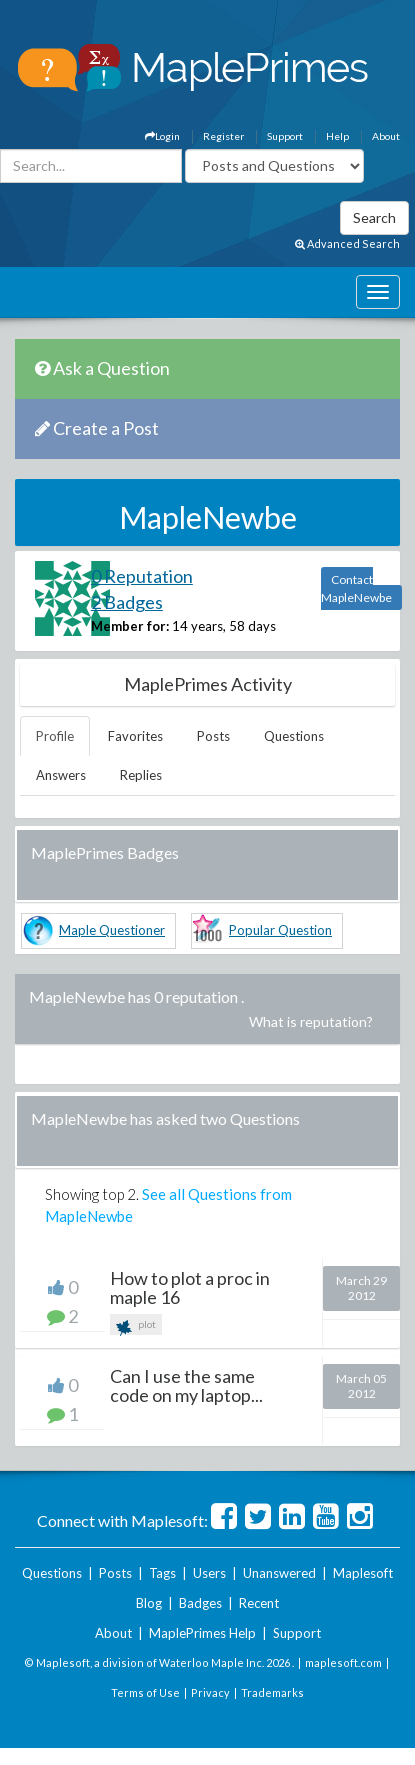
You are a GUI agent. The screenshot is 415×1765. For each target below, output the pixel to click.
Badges (200, 1603)
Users (209, 1573)
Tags (162, 1573)
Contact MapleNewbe (356, 588)
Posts (213, 736)
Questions (294, 736)
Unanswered (279, 1573)
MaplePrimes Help (202, 1633)
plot (136, 1326)
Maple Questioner (112, 930)
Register (223, 136)
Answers (61, 775)
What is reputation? (311, 1021)
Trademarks (272, 1692)
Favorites (135, 736)
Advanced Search (347, 243)
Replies (141, 775)
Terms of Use (145, 1692)
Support (285, 136)
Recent (259, 1603)
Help (337, 136)
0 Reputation (142, 576)
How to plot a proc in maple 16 (190, 1288)
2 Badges (127, 602)
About (386, 136)
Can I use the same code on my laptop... (186, 1386)
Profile (55, 736)
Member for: (130, 626)
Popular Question (280, 930)
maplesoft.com (343, 1662)
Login (162, 136)
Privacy (210, 1692)
